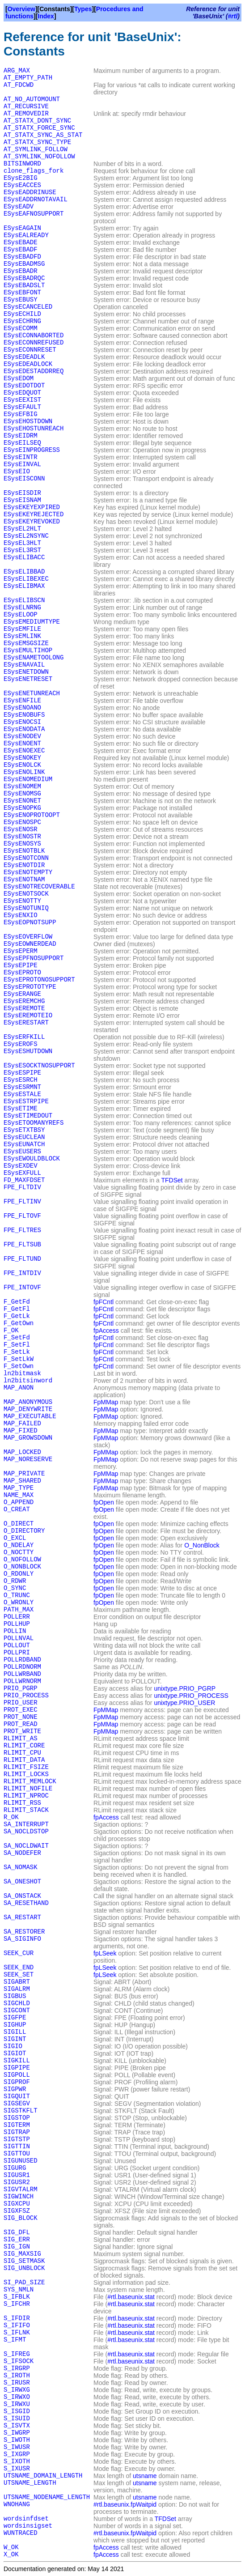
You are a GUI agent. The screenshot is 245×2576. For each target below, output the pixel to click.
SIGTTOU (17, 2153)
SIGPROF (17, 2082)
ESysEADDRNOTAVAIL (36, 199)
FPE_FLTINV (22, 1201)
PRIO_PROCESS (26, 1695)
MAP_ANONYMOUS (28, 1402)
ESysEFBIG (21, 414)
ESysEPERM (21, 951)
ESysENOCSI (22, 722)
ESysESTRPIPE (26, 1101)
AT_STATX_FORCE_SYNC (39, 128)
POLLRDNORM (22, 1667)
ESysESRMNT (22, 1087)
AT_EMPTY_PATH (28, 77)
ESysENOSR (21, 829)
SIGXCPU (17, 2203)
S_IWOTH (17, 2440)
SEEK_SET (19, 1974)
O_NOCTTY (19, 1552)
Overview (21, 9)
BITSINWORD (22, 163)
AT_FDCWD (19, 85)
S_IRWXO (17, 2397)
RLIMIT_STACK (26, 1810)
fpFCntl (103, 1301)
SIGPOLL (17, 2075)
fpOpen (103, 1502)
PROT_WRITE (22, 1731)
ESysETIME (21, 1108)
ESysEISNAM (22, 500)
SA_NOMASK (21, 1867)
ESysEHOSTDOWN (28, 421)
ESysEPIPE (21, 965)
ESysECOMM (21, 328)
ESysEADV (19, 206)
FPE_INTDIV (22, 1273)
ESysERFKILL (24, 1037)
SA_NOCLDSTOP (26, 1831)
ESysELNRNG (22, 607)
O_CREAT (17, 1509)
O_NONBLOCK (22, 1566)
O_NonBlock (202, 1545)
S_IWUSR (17, 2447)
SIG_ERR (17, 2239)
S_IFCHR (17, 2304)
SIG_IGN (17, 2246)
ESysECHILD (22, 314)
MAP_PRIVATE (24, 1473)
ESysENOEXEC (24, 750)
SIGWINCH (19, 2196)
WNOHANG (17, 2504)
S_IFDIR (17, 2318)
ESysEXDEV (21, 1165)
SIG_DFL (17, 2232)
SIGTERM (17, 2125)
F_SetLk (17, 1352)
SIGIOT (15, 2053)
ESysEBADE (21, 242)
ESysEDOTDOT (24, 385)
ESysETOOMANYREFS (33, 1122)
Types (83, 9)
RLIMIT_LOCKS (26, 1774)
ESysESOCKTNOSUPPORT (39, 1065)
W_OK (11, 2547)
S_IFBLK (17, 2296)
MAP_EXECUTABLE (30, 1416)
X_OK (11, 2554)
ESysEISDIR (22, 493)
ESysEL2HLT (22, 528)
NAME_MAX (19, 1495)
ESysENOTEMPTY (28, 872)
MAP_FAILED (22, 1423)
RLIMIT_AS (21, 1738)
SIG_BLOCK (21, 2218)
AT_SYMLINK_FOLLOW (36, 149)
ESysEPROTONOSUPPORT (39, 979)
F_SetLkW (19, 1359)
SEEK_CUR (19, 1953)
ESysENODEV (22, 736)
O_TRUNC (17, 1595)
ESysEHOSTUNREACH (33, 428)
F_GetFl (17, 1309)
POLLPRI (17, 1652)
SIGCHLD (17, 2003)
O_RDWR (15, 1581)
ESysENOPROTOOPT (32, 815)
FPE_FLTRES (22, 1230)
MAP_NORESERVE (28, 1459)
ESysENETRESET (28, 679)
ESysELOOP (21, 614)
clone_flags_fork (33, 170)
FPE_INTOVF (22, 1287)
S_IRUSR (17, 2382)
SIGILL (15, 2032)
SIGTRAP (17, 2132)
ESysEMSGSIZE (26, 643)
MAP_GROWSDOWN (28, 1437)
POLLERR (17, 1616)
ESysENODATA (24, 729)
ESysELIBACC (24, 557)
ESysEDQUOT (22, 392)
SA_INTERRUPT (26, 1824)
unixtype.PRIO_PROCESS (191, 1695)
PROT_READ (21, 1724)
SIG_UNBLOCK (24, 2268)
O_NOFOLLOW (22, 1559)
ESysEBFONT (22, 292)
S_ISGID (17, 2411)
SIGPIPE (17, 2067)
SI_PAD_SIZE (24, 2282)
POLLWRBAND (22, 1674)
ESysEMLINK (22, 636)
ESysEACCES (22, 185)
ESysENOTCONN (26, 858)
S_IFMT (15, 2339)
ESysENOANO (22, 707)
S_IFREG (17, 2354)
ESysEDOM (19, 378)
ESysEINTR (21, 457)
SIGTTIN (17, 2146)
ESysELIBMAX (24, 586)
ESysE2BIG (21, 178)
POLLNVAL (19, 1638)
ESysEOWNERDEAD (30, 944)
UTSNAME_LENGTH (30, 2483)
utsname (145, 2475)
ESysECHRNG (22, 321)
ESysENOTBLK (24, 850)
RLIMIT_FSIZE (26, 1767)
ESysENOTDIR (24, 865)
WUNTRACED (21, 2533)
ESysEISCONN (24, 478)
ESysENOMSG (22, 793)
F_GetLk (17, 1316)
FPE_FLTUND (22, 1258)
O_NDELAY (19, 1545)
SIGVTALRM (21, 2189)
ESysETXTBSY (24, 1130)
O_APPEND (19, 1502)
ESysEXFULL (22, 1173)
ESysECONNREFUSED (33, 342)
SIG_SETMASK (24, 2261)
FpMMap (105, 1402)
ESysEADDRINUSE (30, 192)
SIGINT (15, 2039)
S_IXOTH (17, 2461)
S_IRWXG (17, 2389)
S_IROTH (17, 2375)
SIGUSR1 (17, 2175)
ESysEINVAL (22, 464)
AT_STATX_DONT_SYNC (37, 120)
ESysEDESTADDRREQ (33, 371)
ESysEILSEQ (22, 442)
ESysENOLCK (22, 765)
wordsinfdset (26, 2518)
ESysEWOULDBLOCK (32, 1158)
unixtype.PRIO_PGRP (184, 1688)
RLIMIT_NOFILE (28, 1788)
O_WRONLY (19, 1602)
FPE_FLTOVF (22, 1216)
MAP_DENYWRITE (28, 1409)
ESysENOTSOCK (26, 893)
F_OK (11, 1330)
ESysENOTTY (22, 901)
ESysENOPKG (22, 808)
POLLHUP (17, 1624)
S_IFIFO (17, 2325)
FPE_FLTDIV (22, 1187)
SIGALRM (17, 1989)
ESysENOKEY (22, 757)
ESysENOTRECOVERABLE (39, 886)
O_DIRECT (19, 1523)
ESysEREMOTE (24, 1008)
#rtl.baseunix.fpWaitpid (124, 2504)
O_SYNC (15, 1588)
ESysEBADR (21, 271)
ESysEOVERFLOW (28, 936)
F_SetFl (17, 1344)
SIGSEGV (17, 2103)
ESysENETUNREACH (32, 693)
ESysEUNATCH (24, 1144)
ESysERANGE (22, 994)
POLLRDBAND (22, 1659)
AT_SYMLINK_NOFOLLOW (39, 156)
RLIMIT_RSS (22, 1803)
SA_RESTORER (24, 1931)
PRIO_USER (21, 1702)
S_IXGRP (17, 2454)
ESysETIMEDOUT (28, 1115)
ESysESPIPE (22, 1072)
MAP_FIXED (21, 1430)
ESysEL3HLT (22, 543)
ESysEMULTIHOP (28, 650)
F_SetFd (17, 1337)
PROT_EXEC (21, 1709)
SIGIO (13, 2046)
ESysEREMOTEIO (28, 1015)
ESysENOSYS (22, 843)
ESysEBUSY (21, 299)
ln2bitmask (22, 1373)
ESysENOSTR (22, 836)
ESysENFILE (22, 700)
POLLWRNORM (22, 1681)
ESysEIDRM (21, 435)
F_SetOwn (19, 1366)
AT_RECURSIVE (26, 106)
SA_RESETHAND (26, 1903)
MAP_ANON (19, 1387)
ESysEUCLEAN (24, 1137)
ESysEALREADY (26, 235)
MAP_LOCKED (22, 1452)
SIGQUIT (17, 2096)
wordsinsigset (28, 2525)
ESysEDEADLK (24, 357)
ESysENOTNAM (24, 879)
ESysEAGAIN (22, 228)
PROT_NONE (21, 1717)
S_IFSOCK (19, 2361)
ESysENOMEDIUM (28, 779)
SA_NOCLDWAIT (26, 1845)
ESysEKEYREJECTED (33, 514)
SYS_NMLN (19, 2289)
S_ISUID (17, 2418)
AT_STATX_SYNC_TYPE (37, 142)
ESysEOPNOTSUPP (30, 922)
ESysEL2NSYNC (26, 536)
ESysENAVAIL (24, 664)
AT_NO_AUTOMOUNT (32, 99)
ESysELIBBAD (24, 571)
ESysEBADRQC (24, 278)
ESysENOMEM (22, 786)
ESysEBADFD (22, 256)
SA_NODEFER (22, 1853)
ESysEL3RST (22, 550)
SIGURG (15, 2168)
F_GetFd (17, 1301)
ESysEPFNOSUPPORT (33, 958)
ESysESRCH (21, 1080)
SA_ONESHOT (22, 1881)
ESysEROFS (21, 1044)
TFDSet (171, 1180)
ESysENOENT (22, 743)
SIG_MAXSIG (22, 2253)
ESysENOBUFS (24, 714)
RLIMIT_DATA (24, 1760)
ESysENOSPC (22, 822)
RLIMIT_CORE (24, 1745)
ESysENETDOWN (26, 672)
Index (46, 16)
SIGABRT (17, 1981)
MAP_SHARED (22, 1480)
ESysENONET (22, 800)
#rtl (233, 16)
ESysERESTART (26, 1022)
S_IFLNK (17, 2332)
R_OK (11, 1817)
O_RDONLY (19, 1573)
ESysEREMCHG (24, 1001)
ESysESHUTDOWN (28, 1051)
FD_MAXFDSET (24, 1180)
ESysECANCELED (28, 306)
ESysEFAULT (22, 407)
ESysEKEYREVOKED (32, 521)
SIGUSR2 (17, 2182)
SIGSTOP (17, 2117)
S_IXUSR (17, 2468)
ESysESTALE (22, 1094)
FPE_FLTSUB (22, 1244)
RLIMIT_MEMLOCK (30, 1781)
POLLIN (15, 1631)
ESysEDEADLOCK (28, 364)
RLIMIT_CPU (22, 1752)
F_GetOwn (19, 1323)
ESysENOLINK (24, 772)
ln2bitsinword (28, 1380)
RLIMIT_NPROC (26, 1795)
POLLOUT (17, 1645)
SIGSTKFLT (21, 2110)
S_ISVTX (17, 2425)
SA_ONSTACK (22, 1896)
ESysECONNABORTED (33, 335)
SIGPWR (15, 2089)
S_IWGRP (17, 2432)
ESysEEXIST (22, 400)
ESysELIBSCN (24, 600)
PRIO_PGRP (21, 1688)
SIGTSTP (17, 2139)
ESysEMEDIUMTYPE (32, 621)
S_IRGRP (17, 2368)
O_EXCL (15, 1538)
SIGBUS (15, 1996)
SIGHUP (15, 2024)
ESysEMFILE (22, 629)
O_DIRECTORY (24, 1531)
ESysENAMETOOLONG (33, 657)
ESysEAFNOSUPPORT (33, 213)
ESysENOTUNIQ (26, 908)
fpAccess (106, 1330)
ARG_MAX (17, 70)
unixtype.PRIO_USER (184, 1702)
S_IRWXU (17, 2404)
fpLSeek (104, 1953)
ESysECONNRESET (30, 349)
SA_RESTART (22, 1917)
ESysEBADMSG (24, 264)
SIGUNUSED (21, 2160)
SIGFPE (15, 2017)
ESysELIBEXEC (26, 578)
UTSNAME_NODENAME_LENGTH (47, 2497)
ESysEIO (17, 471)
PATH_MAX (19, 1609)
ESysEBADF (21, 249)
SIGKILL (17, 2060)
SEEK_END (19, 1967)
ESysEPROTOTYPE (30, 986)
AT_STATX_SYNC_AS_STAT (43, 135)
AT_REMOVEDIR (26, 113)
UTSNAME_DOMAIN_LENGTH (43, 2475)
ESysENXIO (21, 915)
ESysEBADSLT (24, 285)
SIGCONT (17, 2010)
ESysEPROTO (22, 972)
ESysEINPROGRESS (32, 450)
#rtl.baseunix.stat (131, 2296)
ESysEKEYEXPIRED (32, 507)
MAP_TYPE (19, 1488)
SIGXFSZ (17, 2211)
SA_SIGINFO (22, 1939)
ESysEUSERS (22, 1151)
